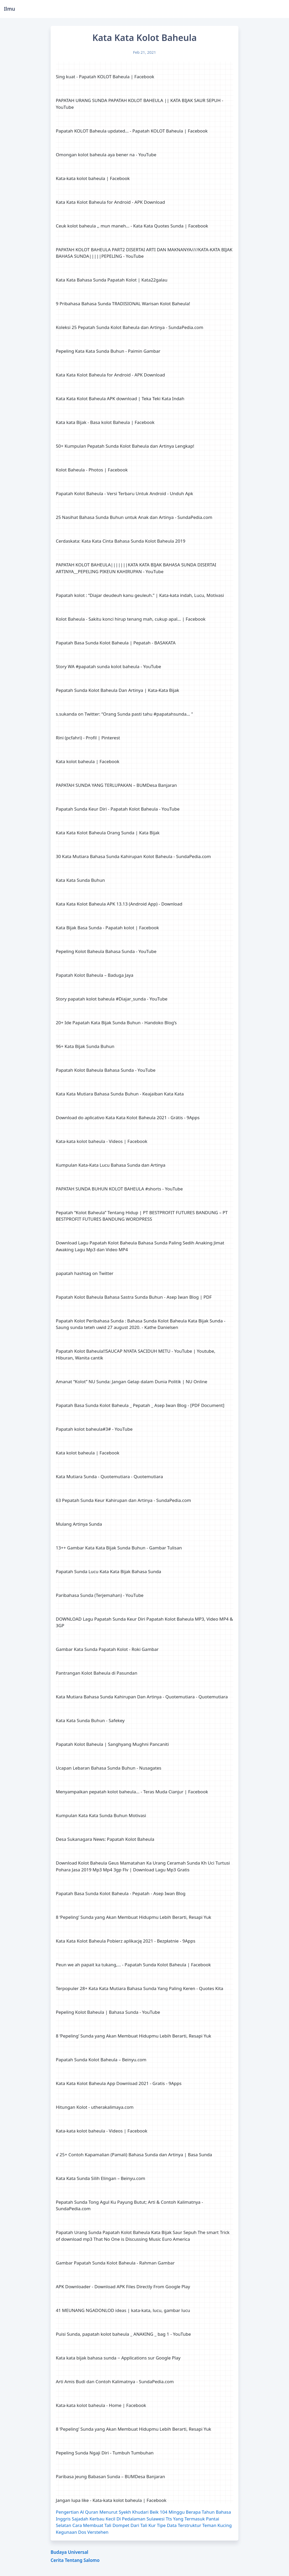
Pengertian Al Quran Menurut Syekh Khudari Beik (107, 2512)
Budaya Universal (69, 2552)
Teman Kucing (217, 2525)
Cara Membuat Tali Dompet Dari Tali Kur (114, 2525)
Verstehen (98, 2532)
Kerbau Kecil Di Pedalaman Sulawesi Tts (130, 2519)
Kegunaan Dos (71, 2532)
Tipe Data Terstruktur (179, 2525)
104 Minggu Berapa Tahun (187, 2512)
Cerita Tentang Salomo (75, 2560)
